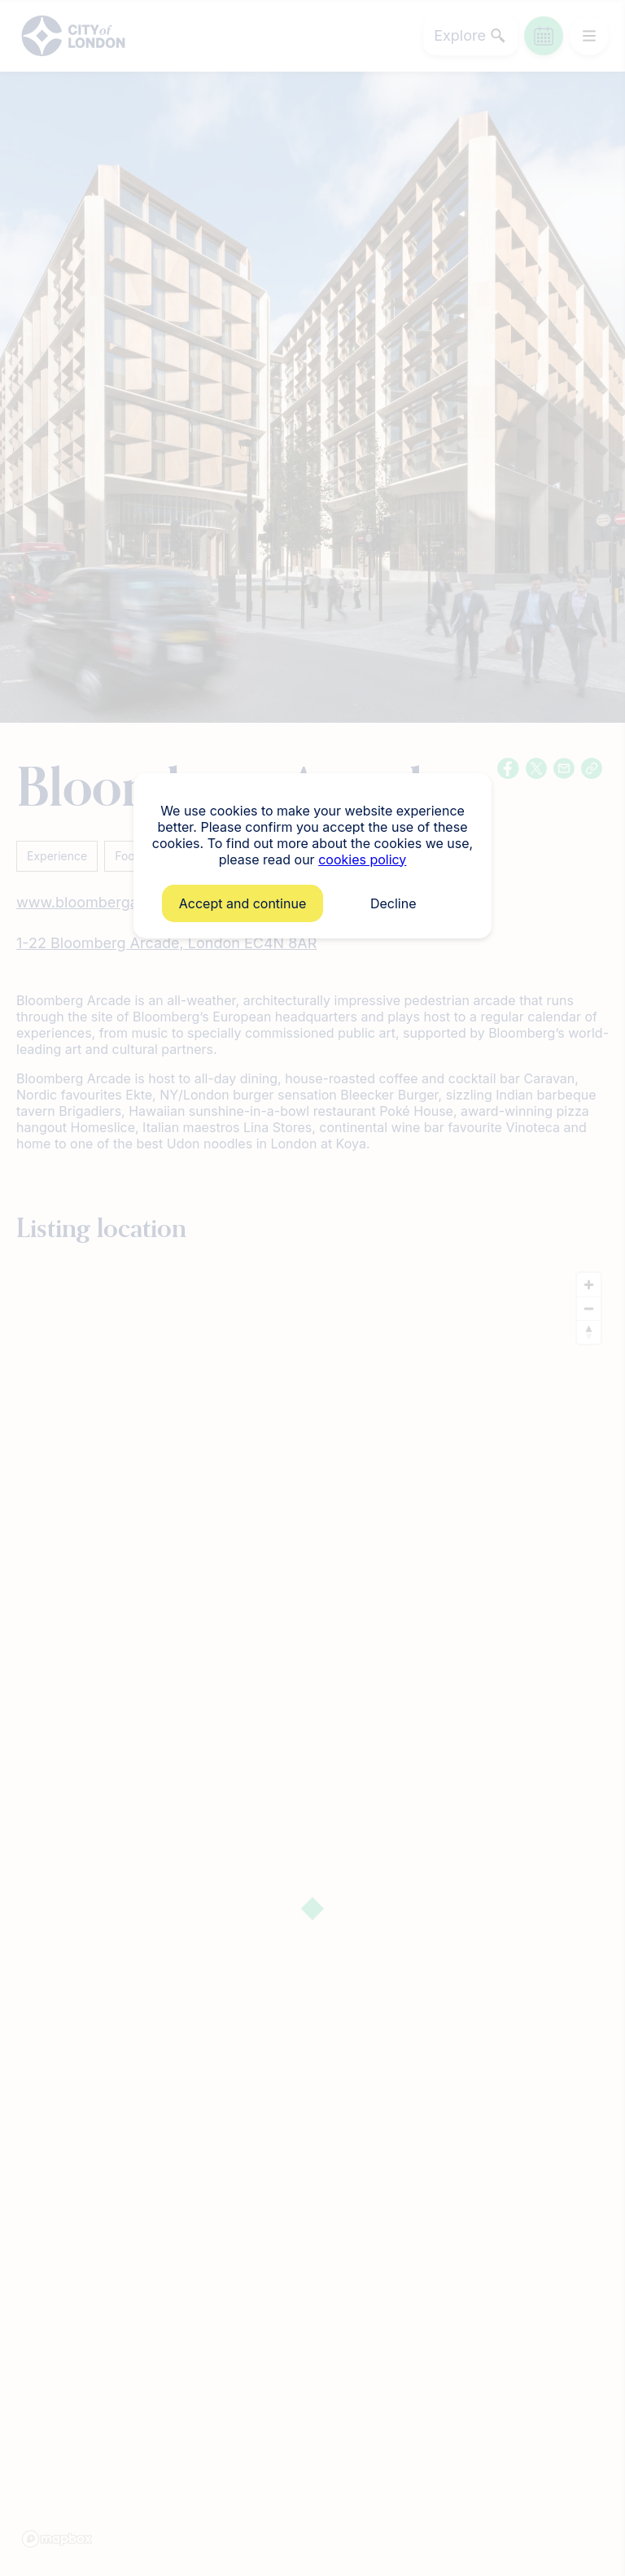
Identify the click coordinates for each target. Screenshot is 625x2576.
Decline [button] (393, 903)
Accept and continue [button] (242, 903)
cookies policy (362, 859)
